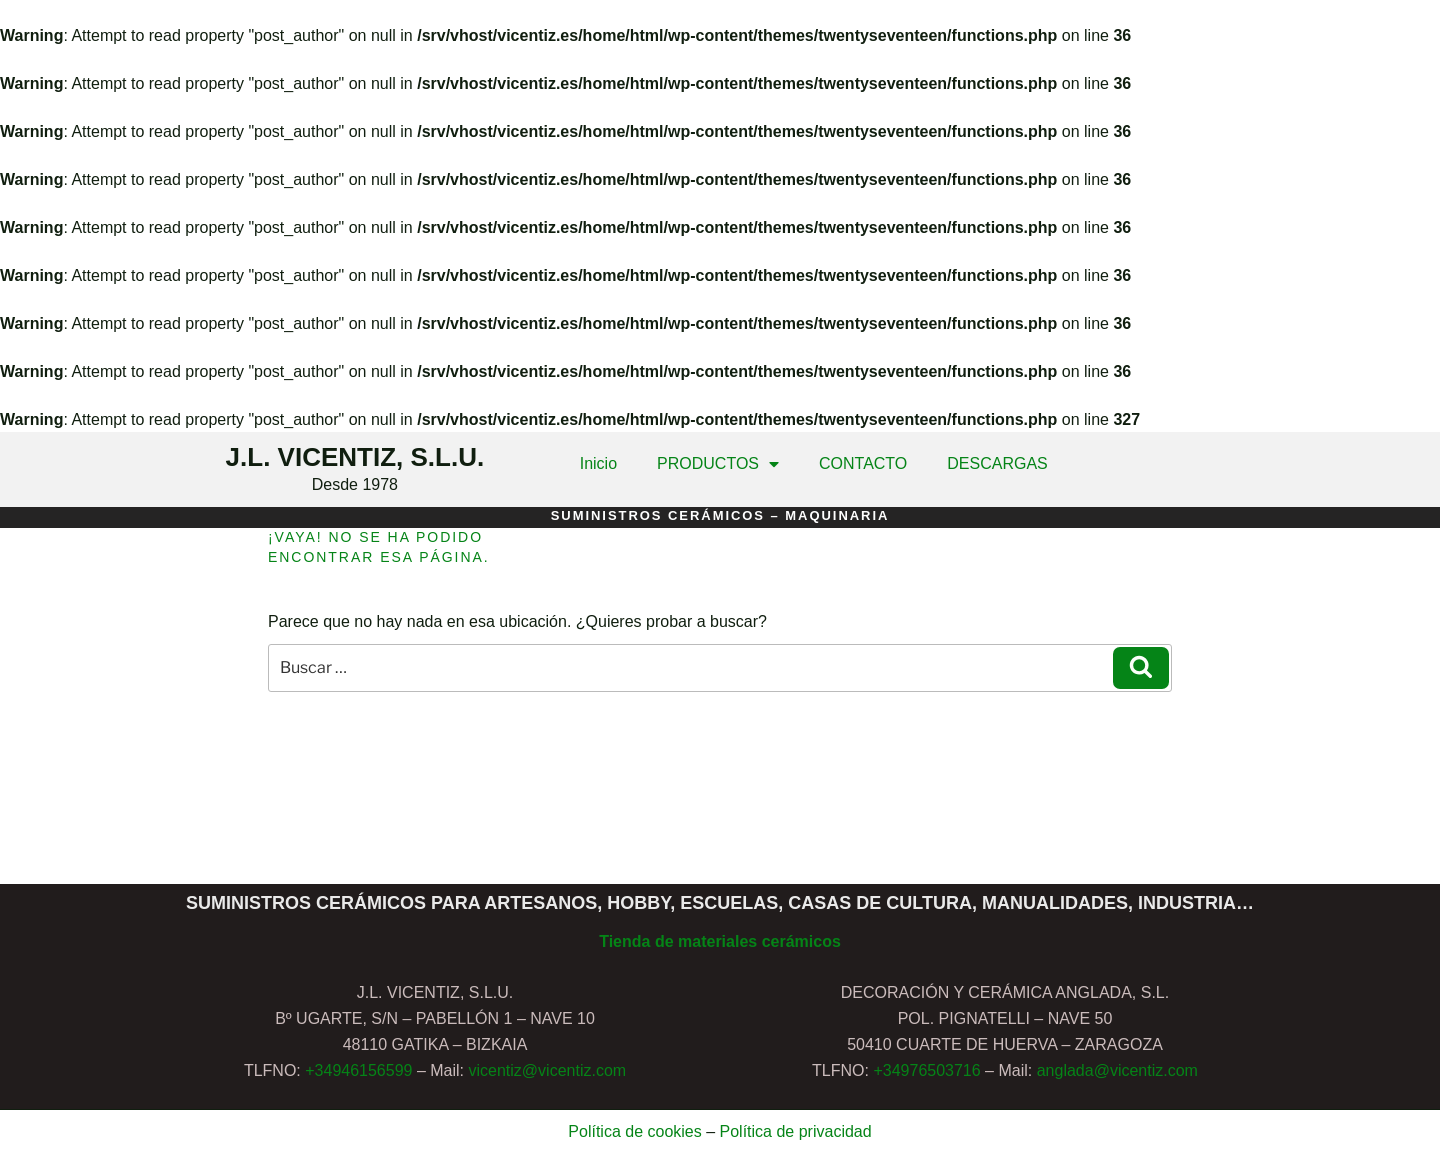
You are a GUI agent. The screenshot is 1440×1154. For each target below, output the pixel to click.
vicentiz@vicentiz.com (547, 1070)
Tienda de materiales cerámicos (720, 941)
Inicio (598, 463)
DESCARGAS (997, 463)
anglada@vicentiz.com (1117, 1070)
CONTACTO (863, 463)
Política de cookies (634, 1131)
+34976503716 (926, 1070)
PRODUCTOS (718, 464)
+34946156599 (358, 1070)
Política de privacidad (796, 1131)
